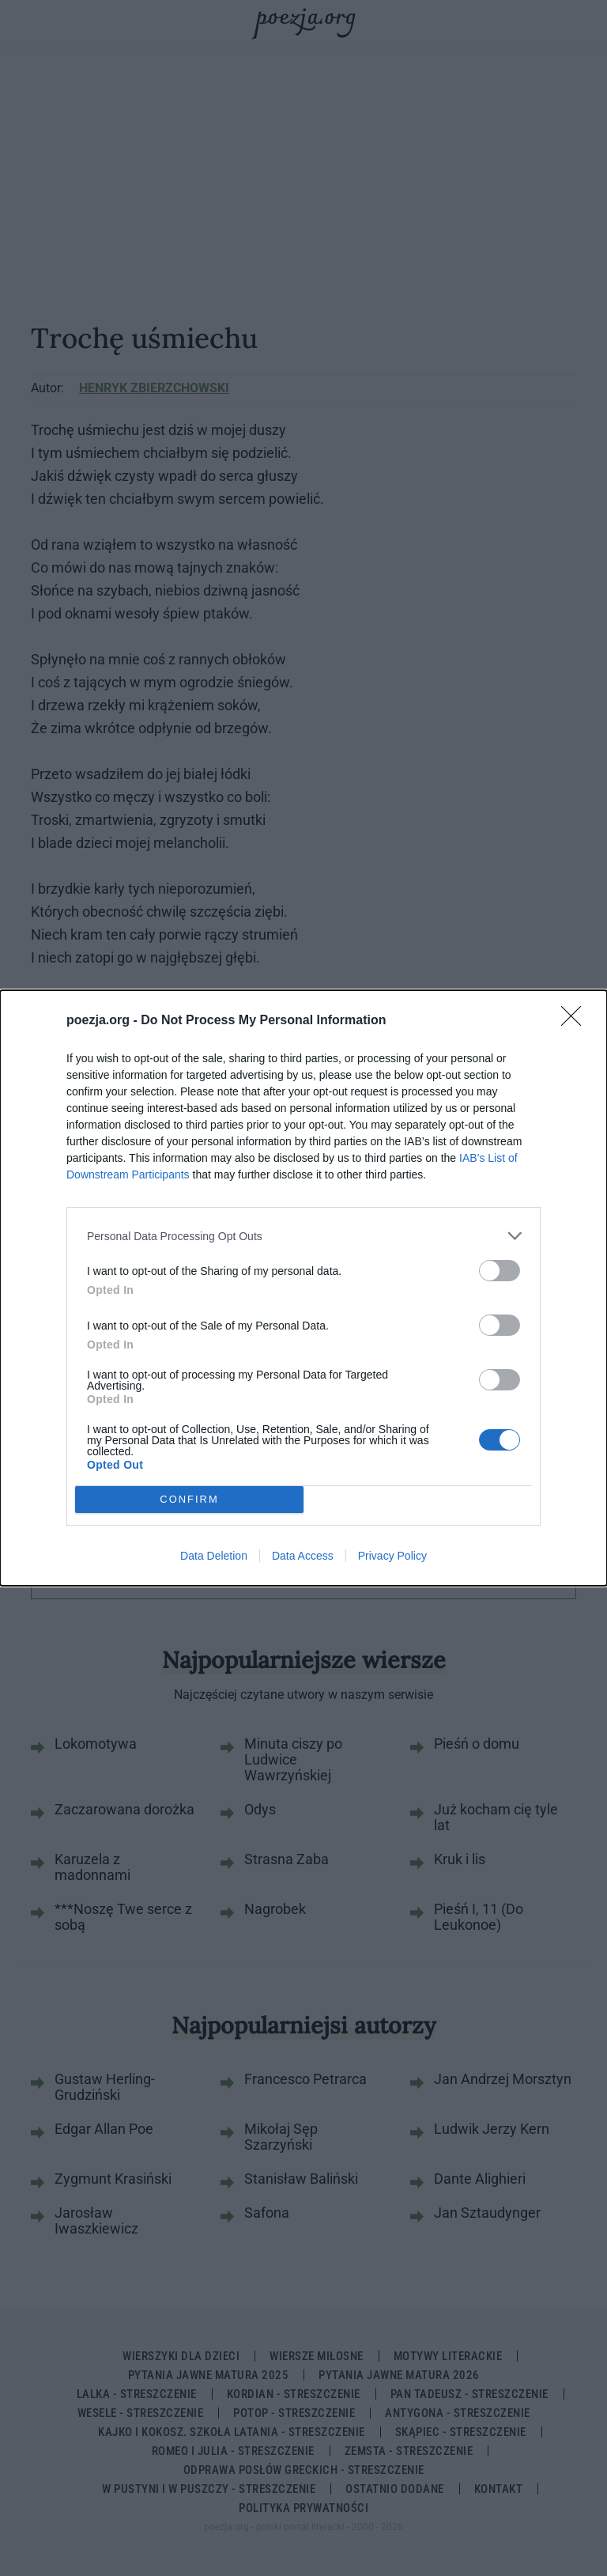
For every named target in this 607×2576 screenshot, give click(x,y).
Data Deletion (213, 1555)
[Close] (576, 1021)
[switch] (499, 1270)
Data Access (303, 1555)
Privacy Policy (392, 1555)
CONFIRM (189, 1500)
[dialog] (303, 1288)
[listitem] (303, 1235)
